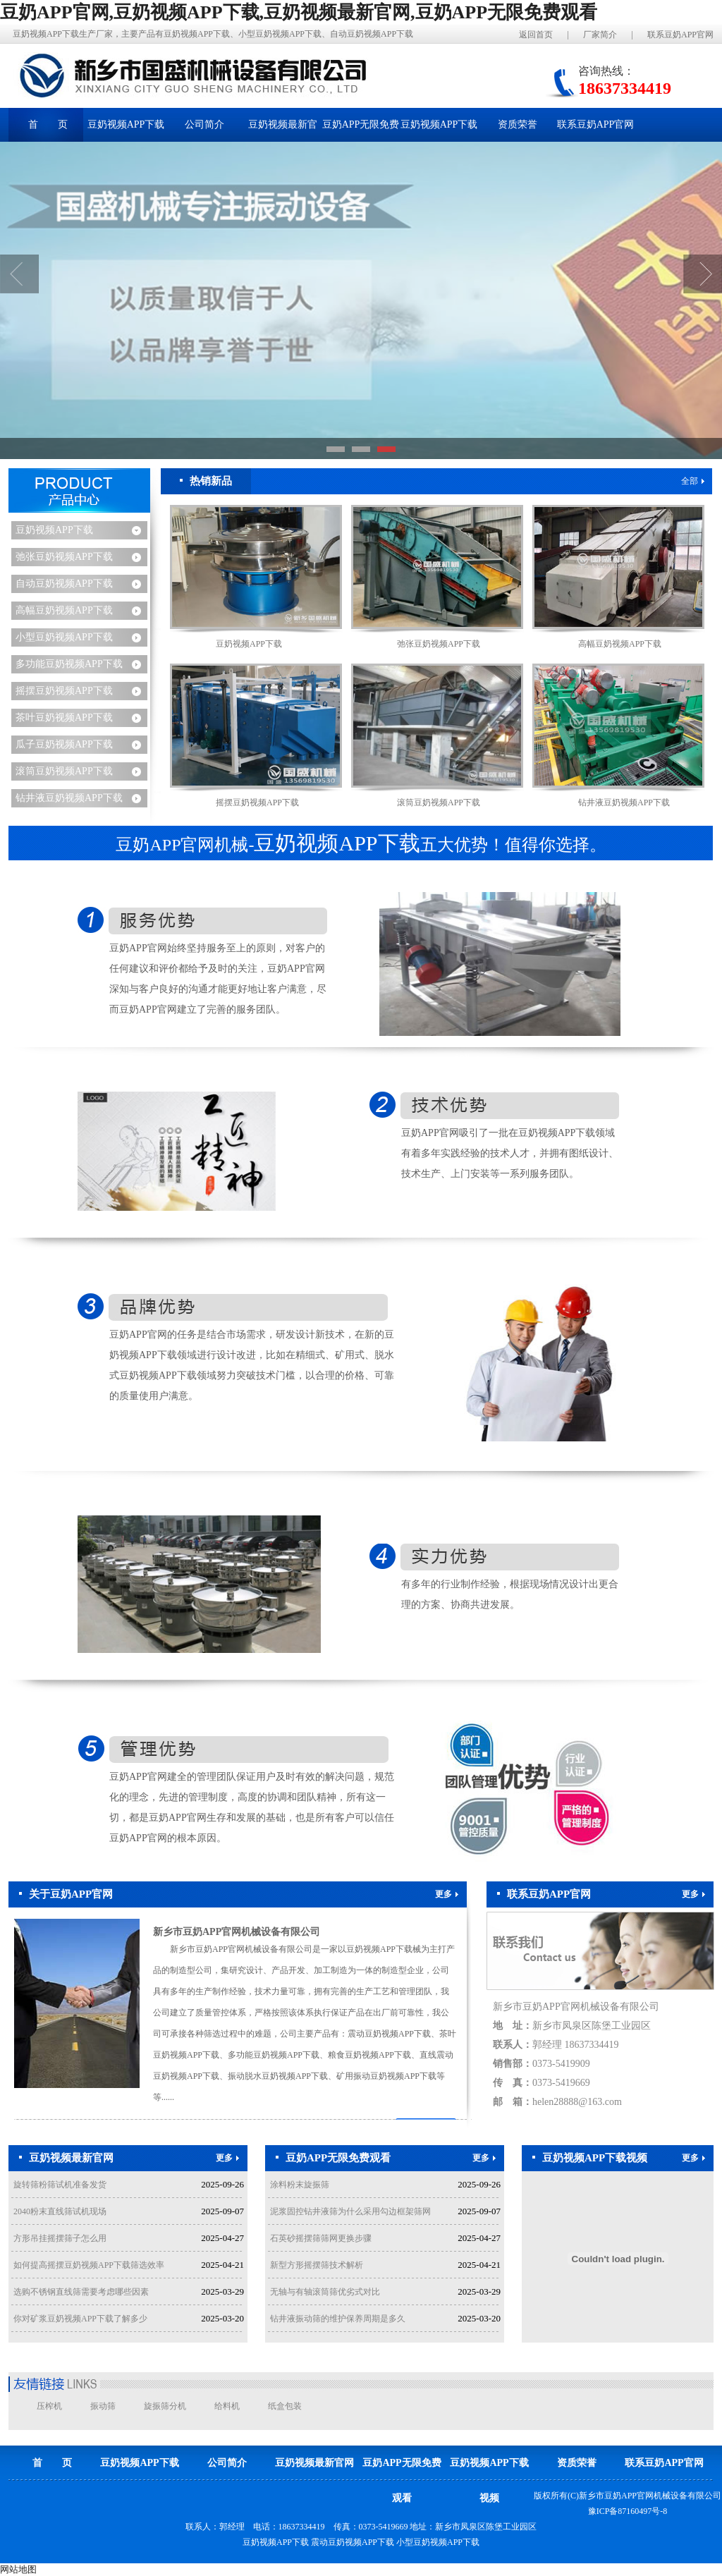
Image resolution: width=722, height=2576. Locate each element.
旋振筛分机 (165, 2406)
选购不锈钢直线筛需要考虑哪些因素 (81, 2292)
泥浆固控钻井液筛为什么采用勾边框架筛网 (350, 2211)
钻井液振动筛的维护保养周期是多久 (337, 2319)
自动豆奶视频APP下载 (64, 583)
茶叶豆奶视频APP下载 (64, 717)
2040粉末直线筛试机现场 (59, 2211)
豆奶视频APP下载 (54, 530)
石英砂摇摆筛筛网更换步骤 (321, 2238)
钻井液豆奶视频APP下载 (69, 798)
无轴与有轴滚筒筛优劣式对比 (325, 2292)
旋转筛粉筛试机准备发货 (59, 2185)
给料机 (227, 2406)
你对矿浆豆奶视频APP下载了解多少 (80, 2319)
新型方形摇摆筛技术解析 (316, 2265)
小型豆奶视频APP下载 (64, 637)
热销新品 (206, 481)
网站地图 (18, 2569)
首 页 (48, 124)
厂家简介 (600, 34)
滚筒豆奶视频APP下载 (64, 771)
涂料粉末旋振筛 (299, 2185)
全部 (692, 481)
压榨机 (49, 2406)
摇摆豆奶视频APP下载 (64, 690)
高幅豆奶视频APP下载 (64, 610)
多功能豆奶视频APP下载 (69, 664)
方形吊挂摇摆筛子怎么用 (59, 2238)
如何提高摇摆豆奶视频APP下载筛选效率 (88, 2265)
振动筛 (103, 2406)
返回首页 (536, 34)
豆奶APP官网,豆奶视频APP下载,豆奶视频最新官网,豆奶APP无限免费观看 (298, 12)
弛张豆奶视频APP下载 (64, 556)
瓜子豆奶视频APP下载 (64, 744)
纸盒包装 (285, 2406)
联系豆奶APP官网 (680, 34)
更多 (446, 1894)
